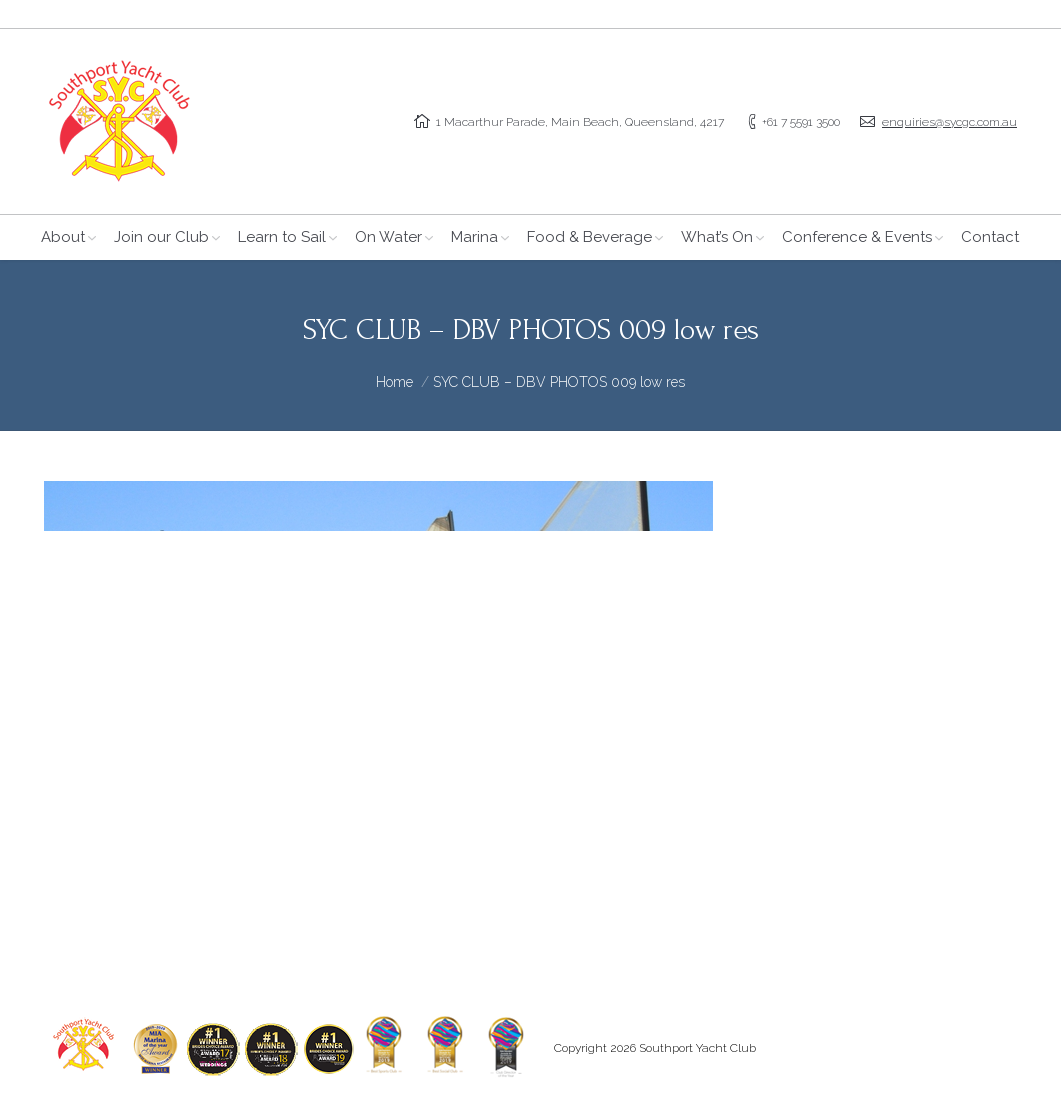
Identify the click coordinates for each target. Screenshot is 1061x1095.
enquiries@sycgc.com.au (949, 122)
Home (394, 382)
